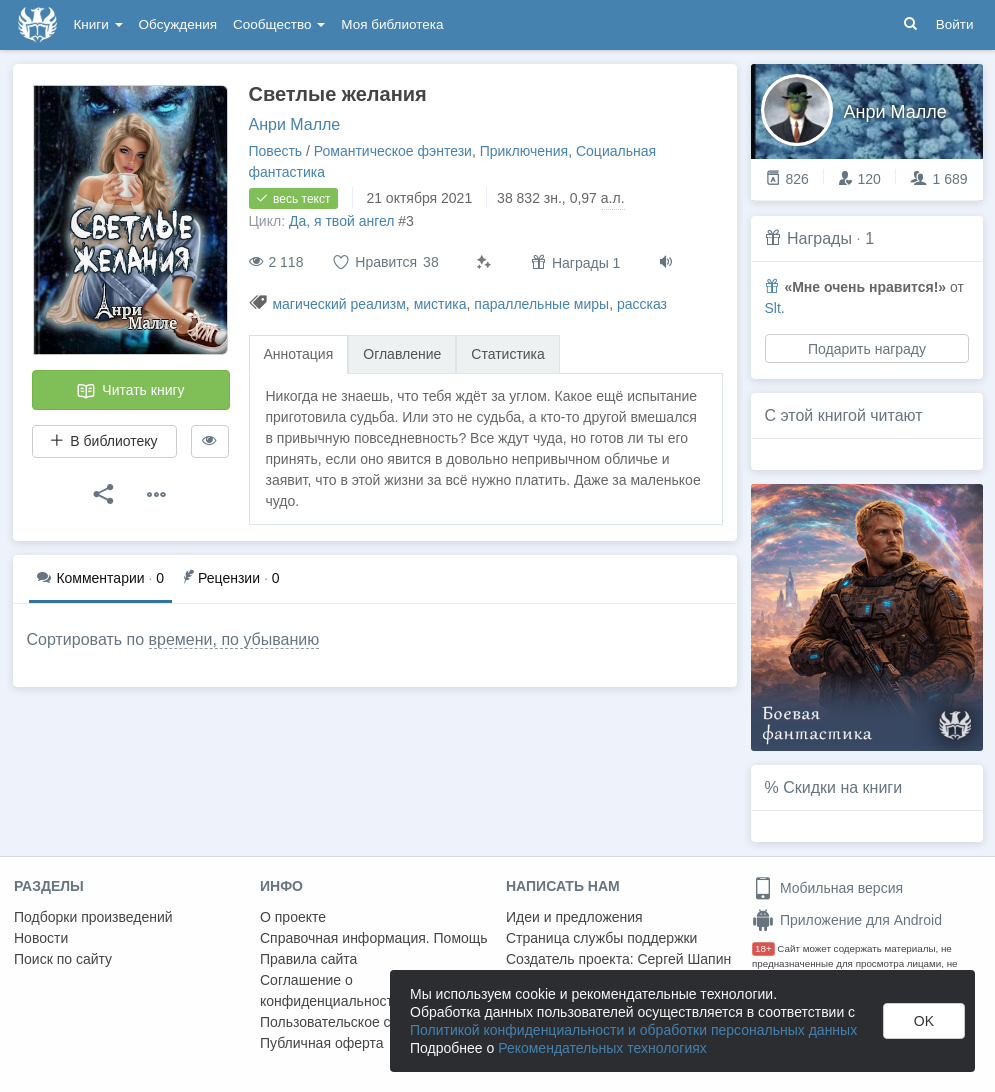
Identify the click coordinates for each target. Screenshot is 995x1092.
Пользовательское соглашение (361, 1022)
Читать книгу (130, 391)
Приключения (524, 151)
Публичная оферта (322, 1043)
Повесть (276, 151)
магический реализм (338, 304)
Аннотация (299, 354)
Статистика (508, 354)
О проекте (293, 917)
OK (924, 1021)
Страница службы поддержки (601, 938)
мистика (440, 304)
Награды (819, 238)
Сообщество (279, 24)
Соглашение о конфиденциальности (330, 990)
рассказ (642, 304)
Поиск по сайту (63, 959)
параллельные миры (541, 304)
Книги (98, 24)
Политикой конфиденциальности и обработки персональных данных (633, 1030)
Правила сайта (308, 959)
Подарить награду (866, 349)
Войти (955, 24)
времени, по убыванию (234, 639)
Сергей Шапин (684, 959)
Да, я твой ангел (342, 221)
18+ (763, 948)
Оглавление (402, 354)
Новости (41, 938)
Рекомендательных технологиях (602, 1048)
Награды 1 (575, 262)
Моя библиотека (392, 24)
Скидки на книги (842, 787)
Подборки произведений (93, 917)
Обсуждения (178, 24)
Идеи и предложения (574, 917)
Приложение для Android (847, 920)
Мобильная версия (827, 888)
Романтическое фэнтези (393, 151)
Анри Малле (295, 124)
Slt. (775, 308)
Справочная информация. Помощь (374, 938)
